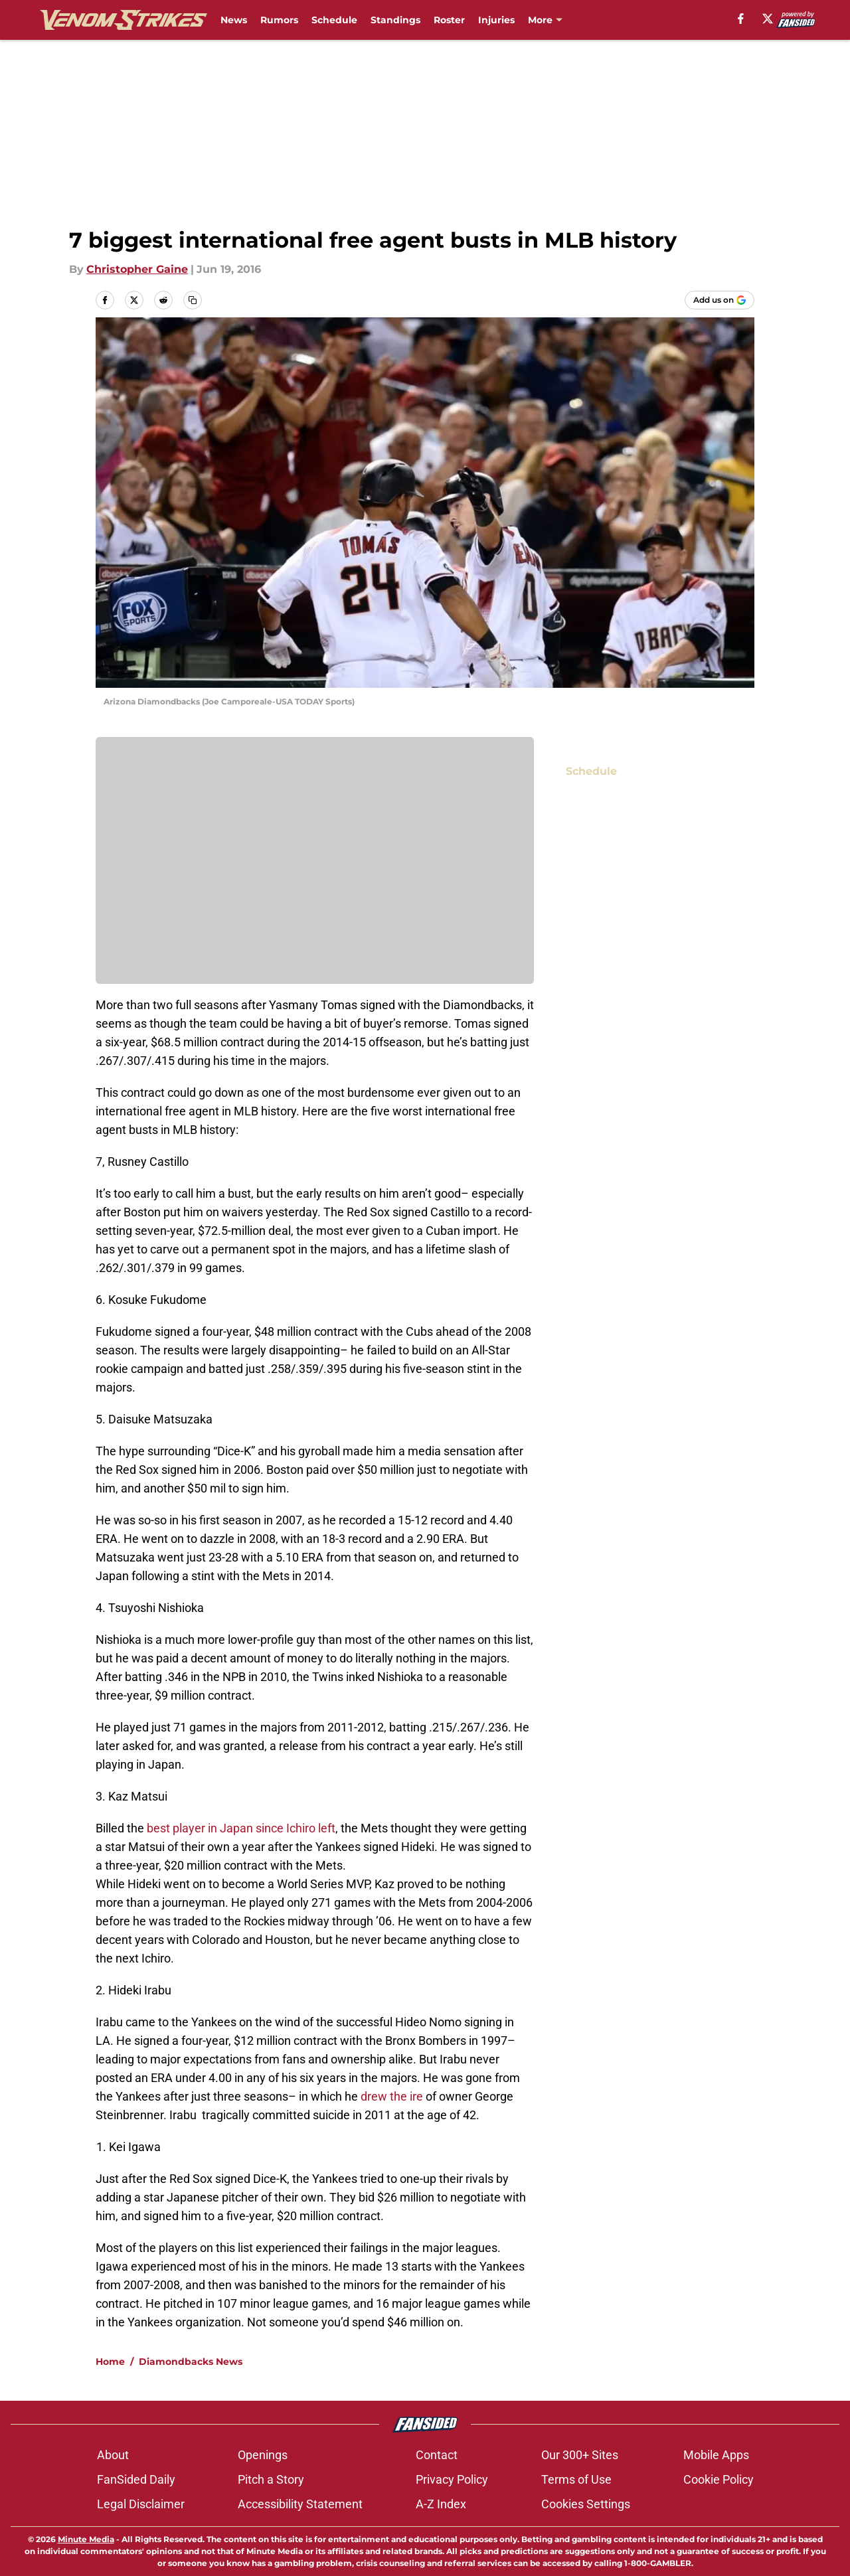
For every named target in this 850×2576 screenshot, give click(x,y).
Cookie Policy (718, 2479)
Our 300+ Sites (579, 2455)
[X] (767, 18)
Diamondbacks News (190, 2362)
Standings (395, 20)
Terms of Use (576, 2479)
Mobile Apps (716, 2455)
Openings (263, 2455)
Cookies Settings (585, 2504)
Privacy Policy (452, 2479)
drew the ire (392, 2096)
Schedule (334, 20)
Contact (437, 2455)
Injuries (496, 20)
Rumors (279, 20)
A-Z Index (441, 2504)
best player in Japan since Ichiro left (241, 1828)
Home (110, 2362)
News (233, 20)
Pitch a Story (271, 2479)
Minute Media (86, 2539)
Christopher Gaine (137, 269)
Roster (449, 20)
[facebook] (741, 18)
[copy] (192, 300)
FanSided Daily (136, 2479)
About (113, 2455)
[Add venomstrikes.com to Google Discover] (719, 300)
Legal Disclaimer (141, 2504)
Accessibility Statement (300, 2504)
